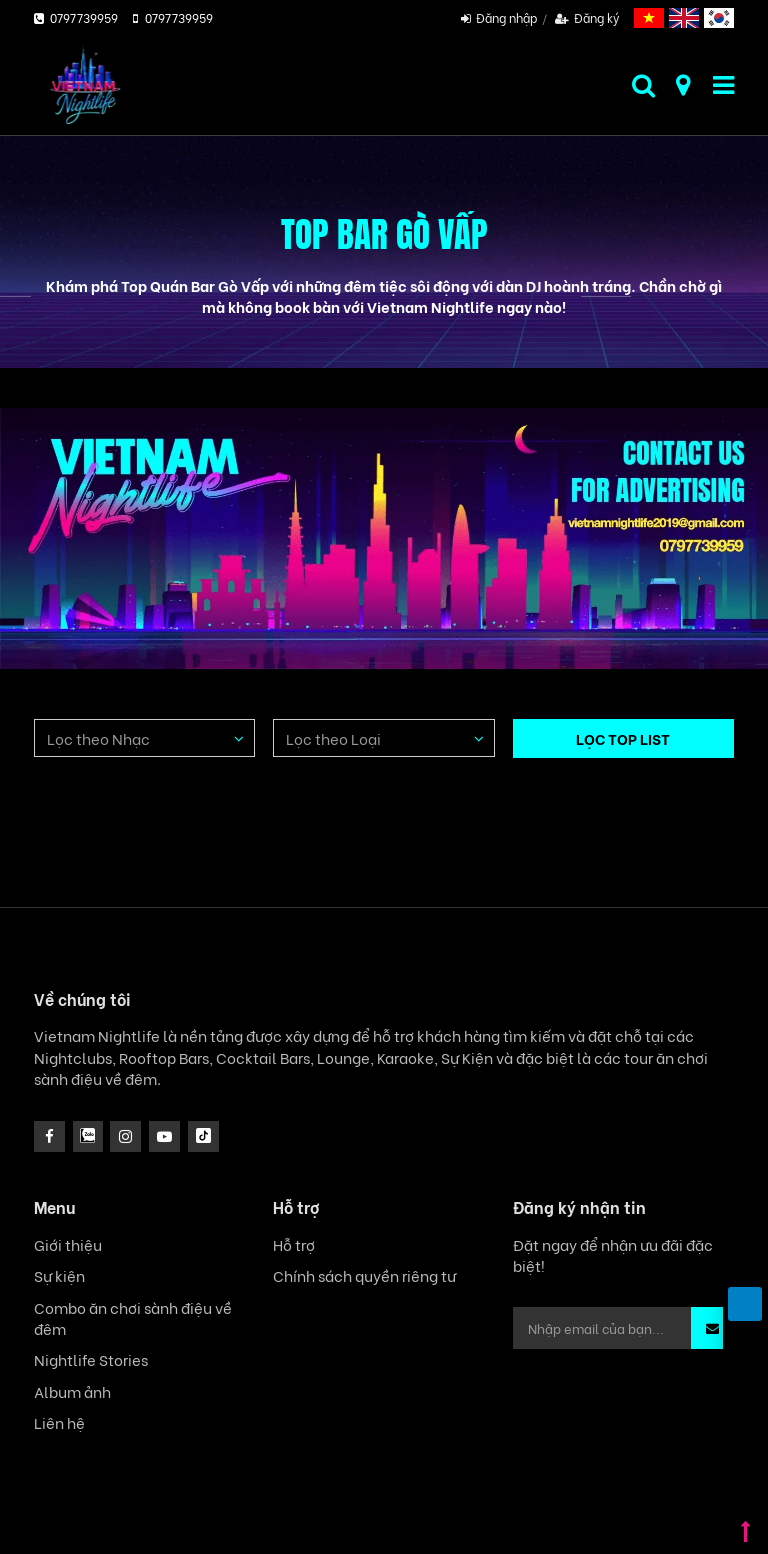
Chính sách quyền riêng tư (364, 1275)
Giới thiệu (68, 1244)
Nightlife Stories (91, 1359)
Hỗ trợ (294, 1244)
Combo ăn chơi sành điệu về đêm (133, 1318)
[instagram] (88, 1136)
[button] (712, 1328)
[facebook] (49, 1136)
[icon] (125, 1136)
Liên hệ (59, 1422)
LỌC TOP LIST (623, 738)
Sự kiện (59, 1275)
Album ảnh (72, 1391)
